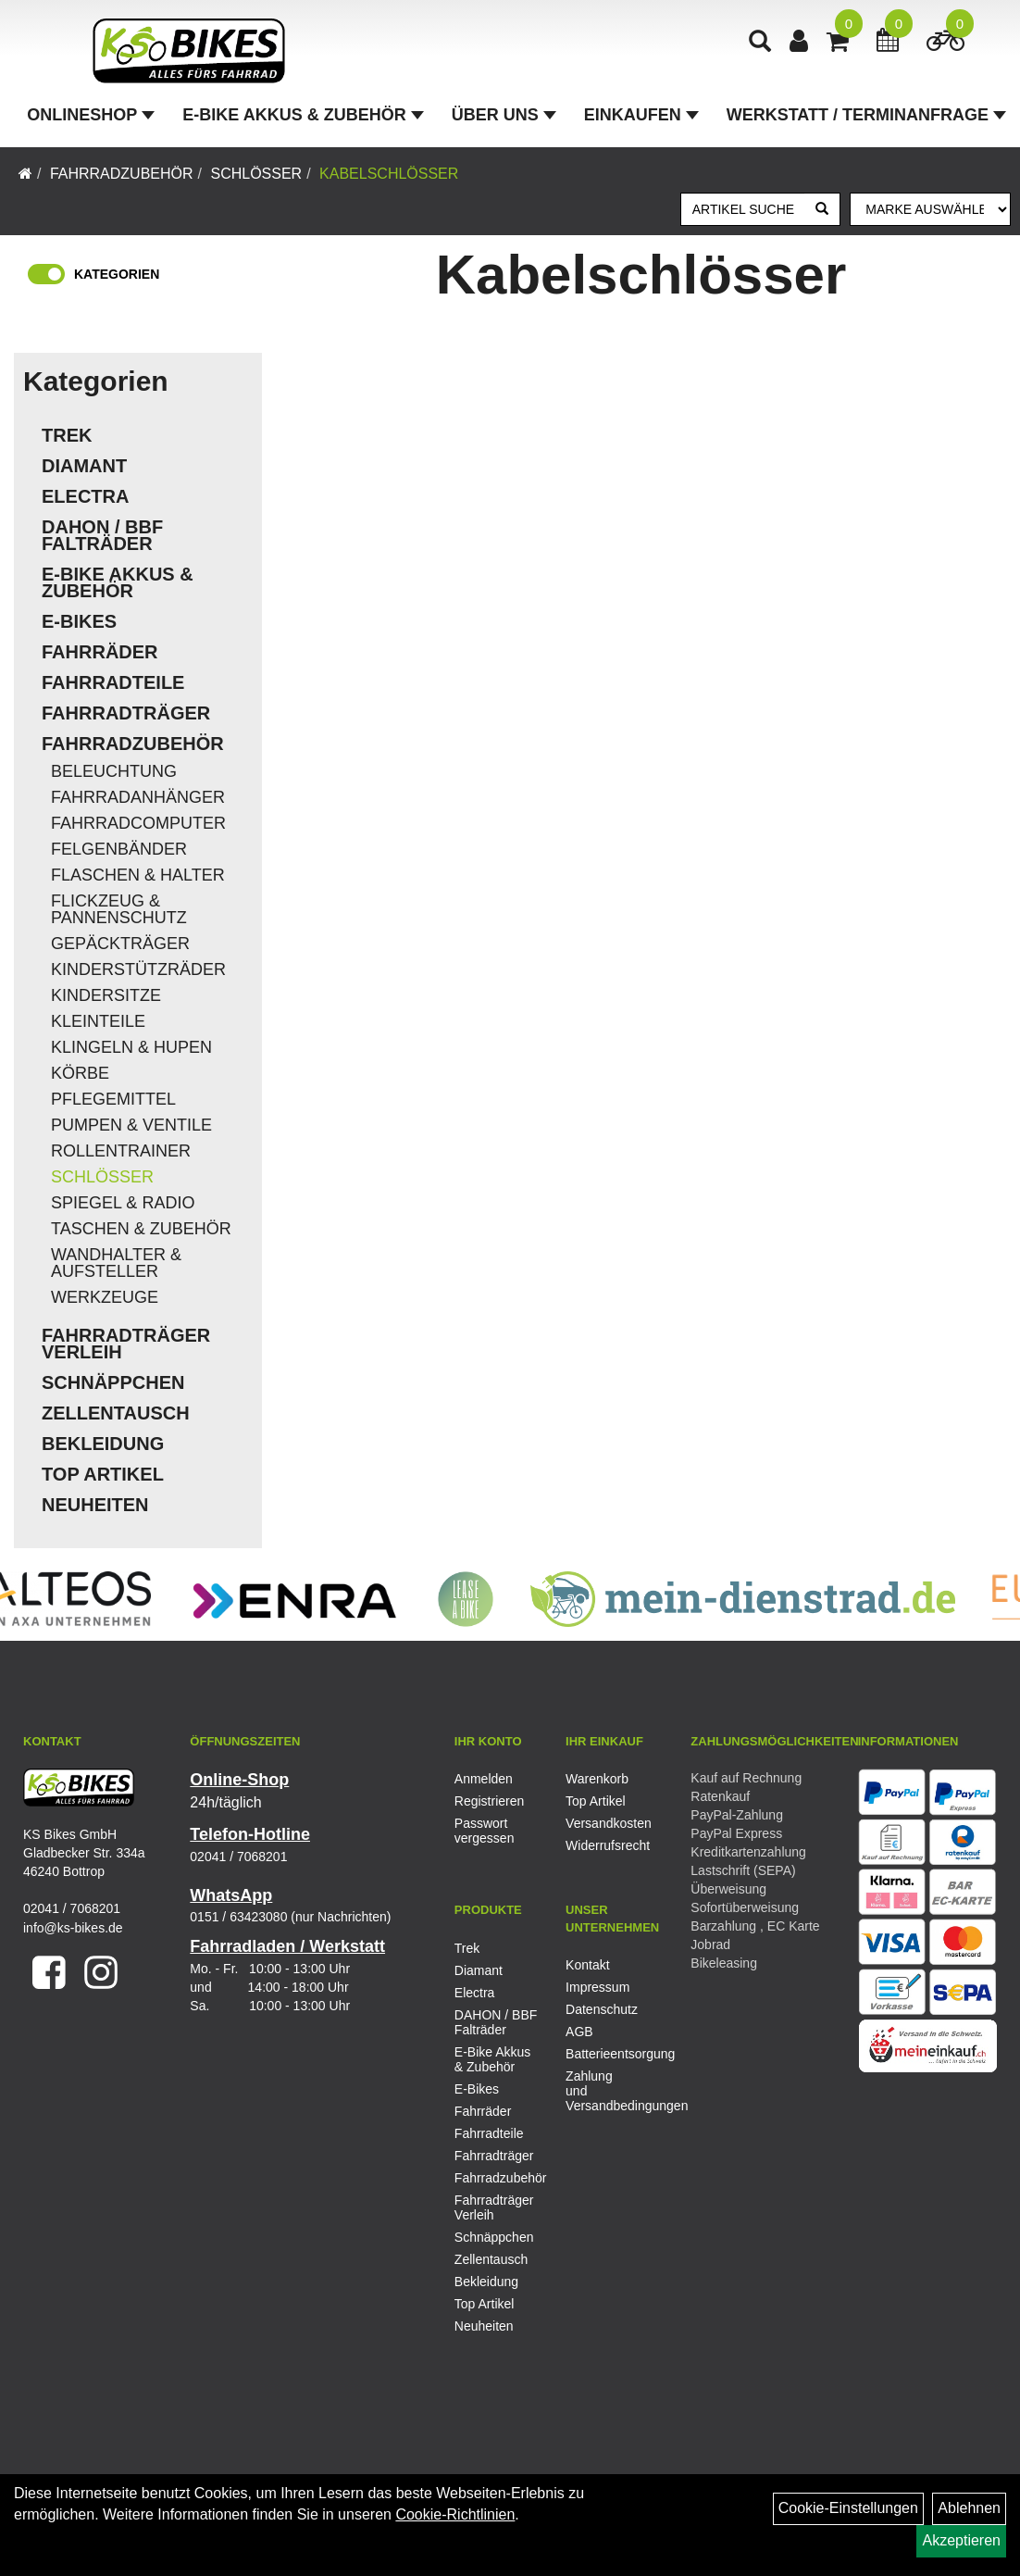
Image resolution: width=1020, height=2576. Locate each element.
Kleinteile (98, 1021)
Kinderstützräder (138, 969)
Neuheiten (95, 1504)
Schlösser (256, 173)
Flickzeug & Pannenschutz (119, 909)
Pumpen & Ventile (131, 1125)
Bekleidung (103, 1443)
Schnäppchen (113, 1382)
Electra (85, 496)
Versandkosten (600, 1823)
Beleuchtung (114, 771)
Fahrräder (100, 652)
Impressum (597, 1987)
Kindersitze (106, 995)
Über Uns (504, 115)
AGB (579, 2031)
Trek (67, 435)
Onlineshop (91, 115)
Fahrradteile (113, 682)
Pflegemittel (113, 1099)
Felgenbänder (119, 849)
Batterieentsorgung (600, 2053)
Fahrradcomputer (138, 823)
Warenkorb (597, 1778)
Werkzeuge (104, 1297)
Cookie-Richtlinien (455, 2514)
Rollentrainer (121, 1151)
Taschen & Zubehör (141, 1228)
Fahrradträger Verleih (126, 1343)
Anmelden (483, 1778)
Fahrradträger (126, 713)
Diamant (84, 466)
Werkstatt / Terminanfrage (866, 115)
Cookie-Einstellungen (848, 2508)
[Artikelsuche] (760, 43)
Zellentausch (116, 1413)
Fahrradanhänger (138, 797)
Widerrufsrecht (600, 1845)
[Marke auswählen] (930, 209)
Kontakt (587, 1964)
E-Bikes (79, 621)
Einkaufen (641, 115)
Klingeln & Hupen (131, 1047)
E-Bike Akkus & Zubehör (302, 115)
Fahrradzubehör (121, 173)
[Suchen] (822, 209)
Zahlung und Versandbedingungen (600, 2091)
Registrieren (489, 1801)
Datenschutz (600, 2009)
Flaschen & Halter (138, 875)
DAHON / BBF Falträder (102, 535)
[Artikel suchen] (743, 209)
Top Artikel (103, 1474)
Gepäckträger (120, 943)
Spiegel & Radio (122, 1203)
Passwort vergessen (484, 1830)
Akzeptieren (961, 2540)
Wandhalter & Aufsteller (116, 1263)
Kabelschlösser (388, 173)
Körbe (80, 1073)
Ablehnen (969, 2508)
